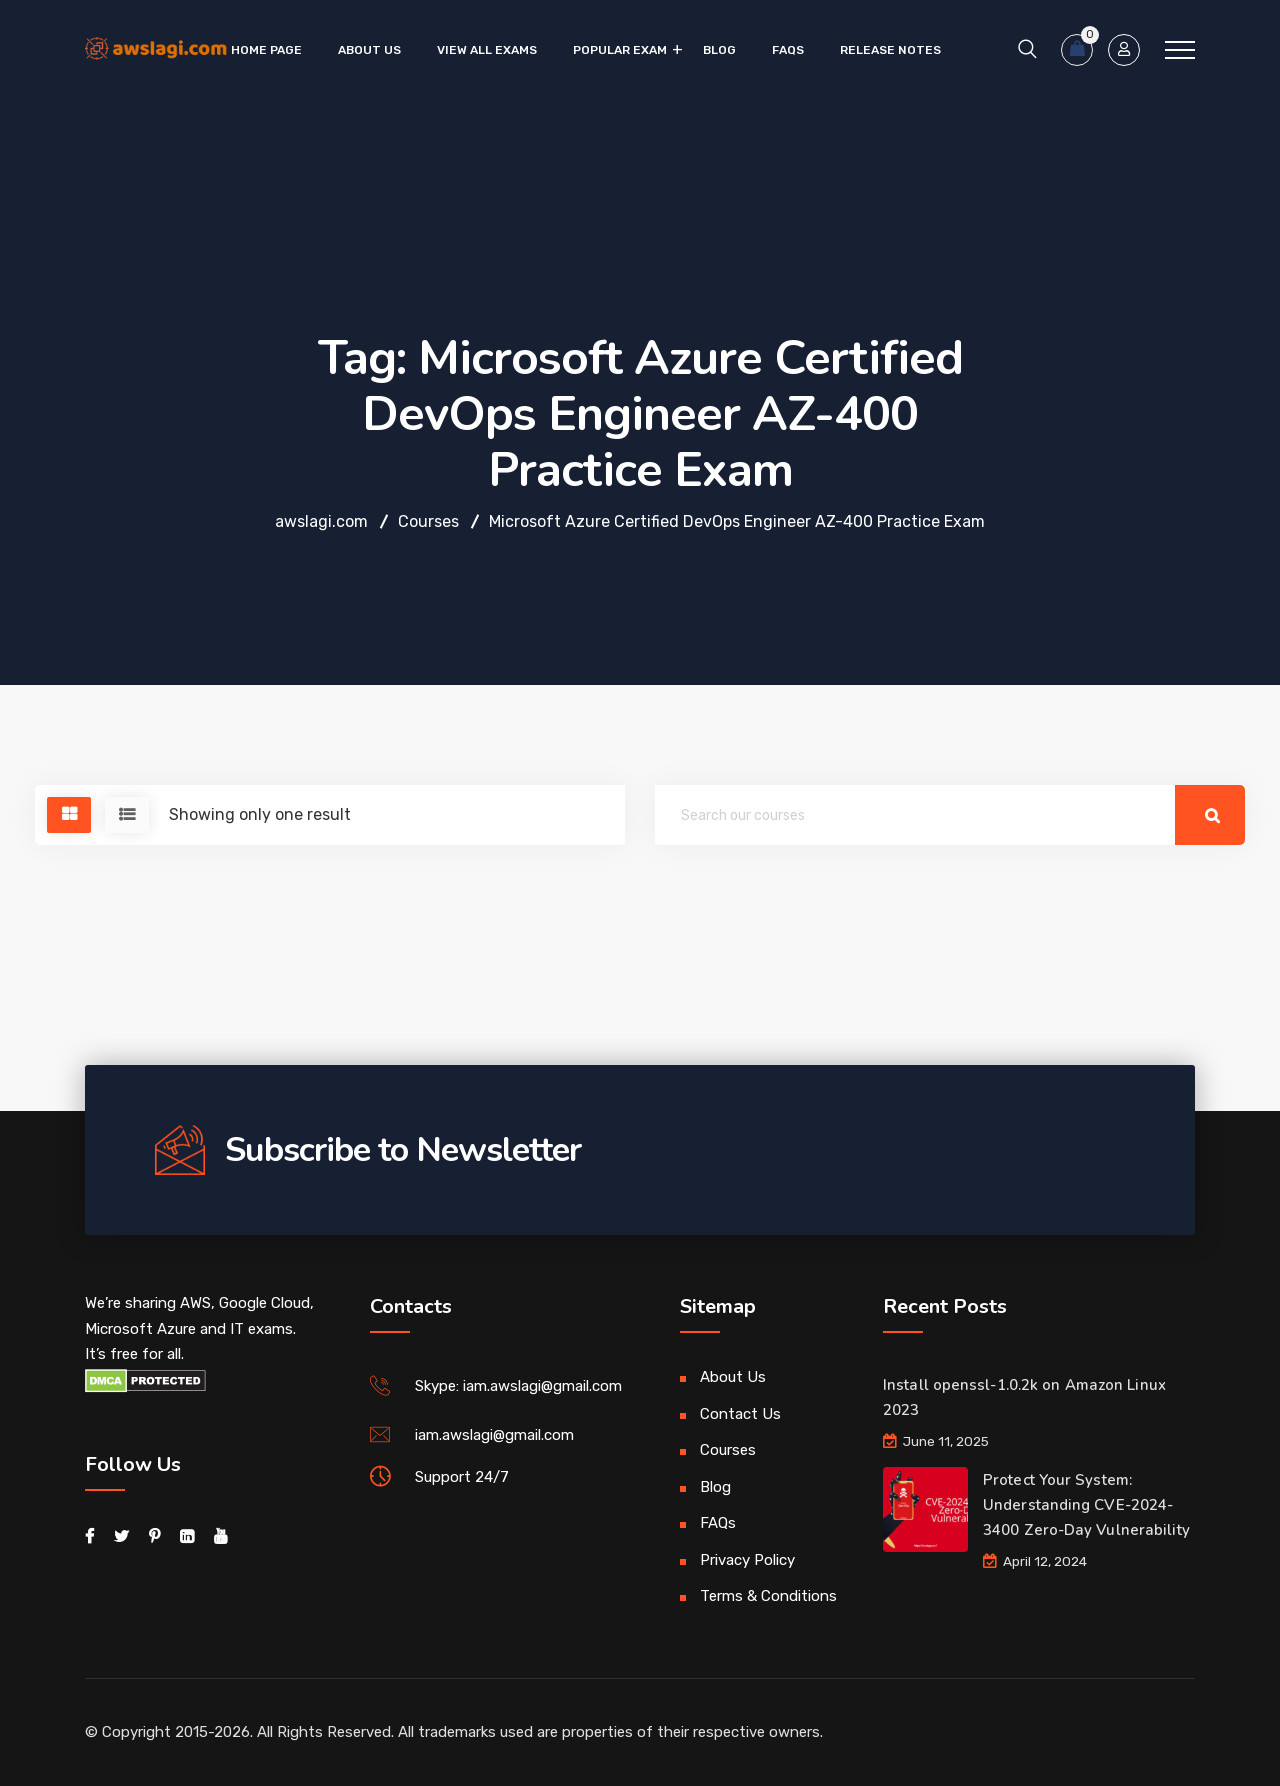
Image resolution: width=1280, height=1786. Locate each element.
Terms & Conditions (768, 1596)
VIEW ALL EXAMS (487, 50)
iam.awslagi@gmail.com (494, 1435)
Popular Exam (620, 50)
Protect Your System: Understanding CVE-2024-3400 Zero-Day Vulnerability (1086, 1505)
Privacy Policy (747, 1560)
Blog (719, 50)
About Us (369, 50)
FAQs (788, 50)
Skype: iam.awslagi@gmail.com (518, 1386)
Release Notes (890, 50)
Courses (728, 1450)
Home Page (266, 50)
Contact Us (740, 1414)
